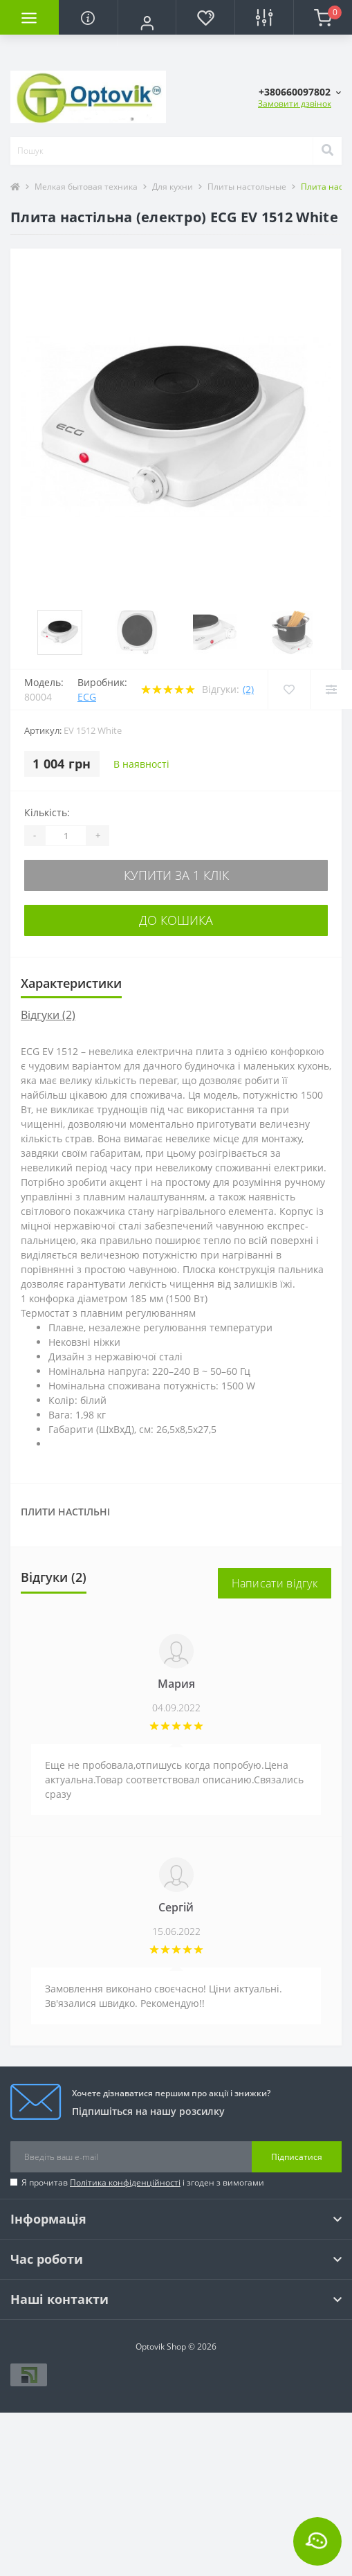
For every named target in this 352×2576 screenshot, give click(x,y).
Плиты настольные (246, 186)
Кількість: (47, 812)
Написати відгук (275, 1583)
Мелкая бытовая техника (86, 186)
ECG (86, 696)
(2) (248, 689)
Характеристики (71, 983)
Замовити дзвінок (294, 103)
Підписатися (296, 2157)
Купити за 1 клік (176, 875)
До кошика (176, 920)
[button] (147, 23)
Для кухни (172, 186)
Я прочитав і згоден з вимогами (142, 2182)
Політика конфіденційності (125, 2182)
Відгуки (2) (48, 1015)
